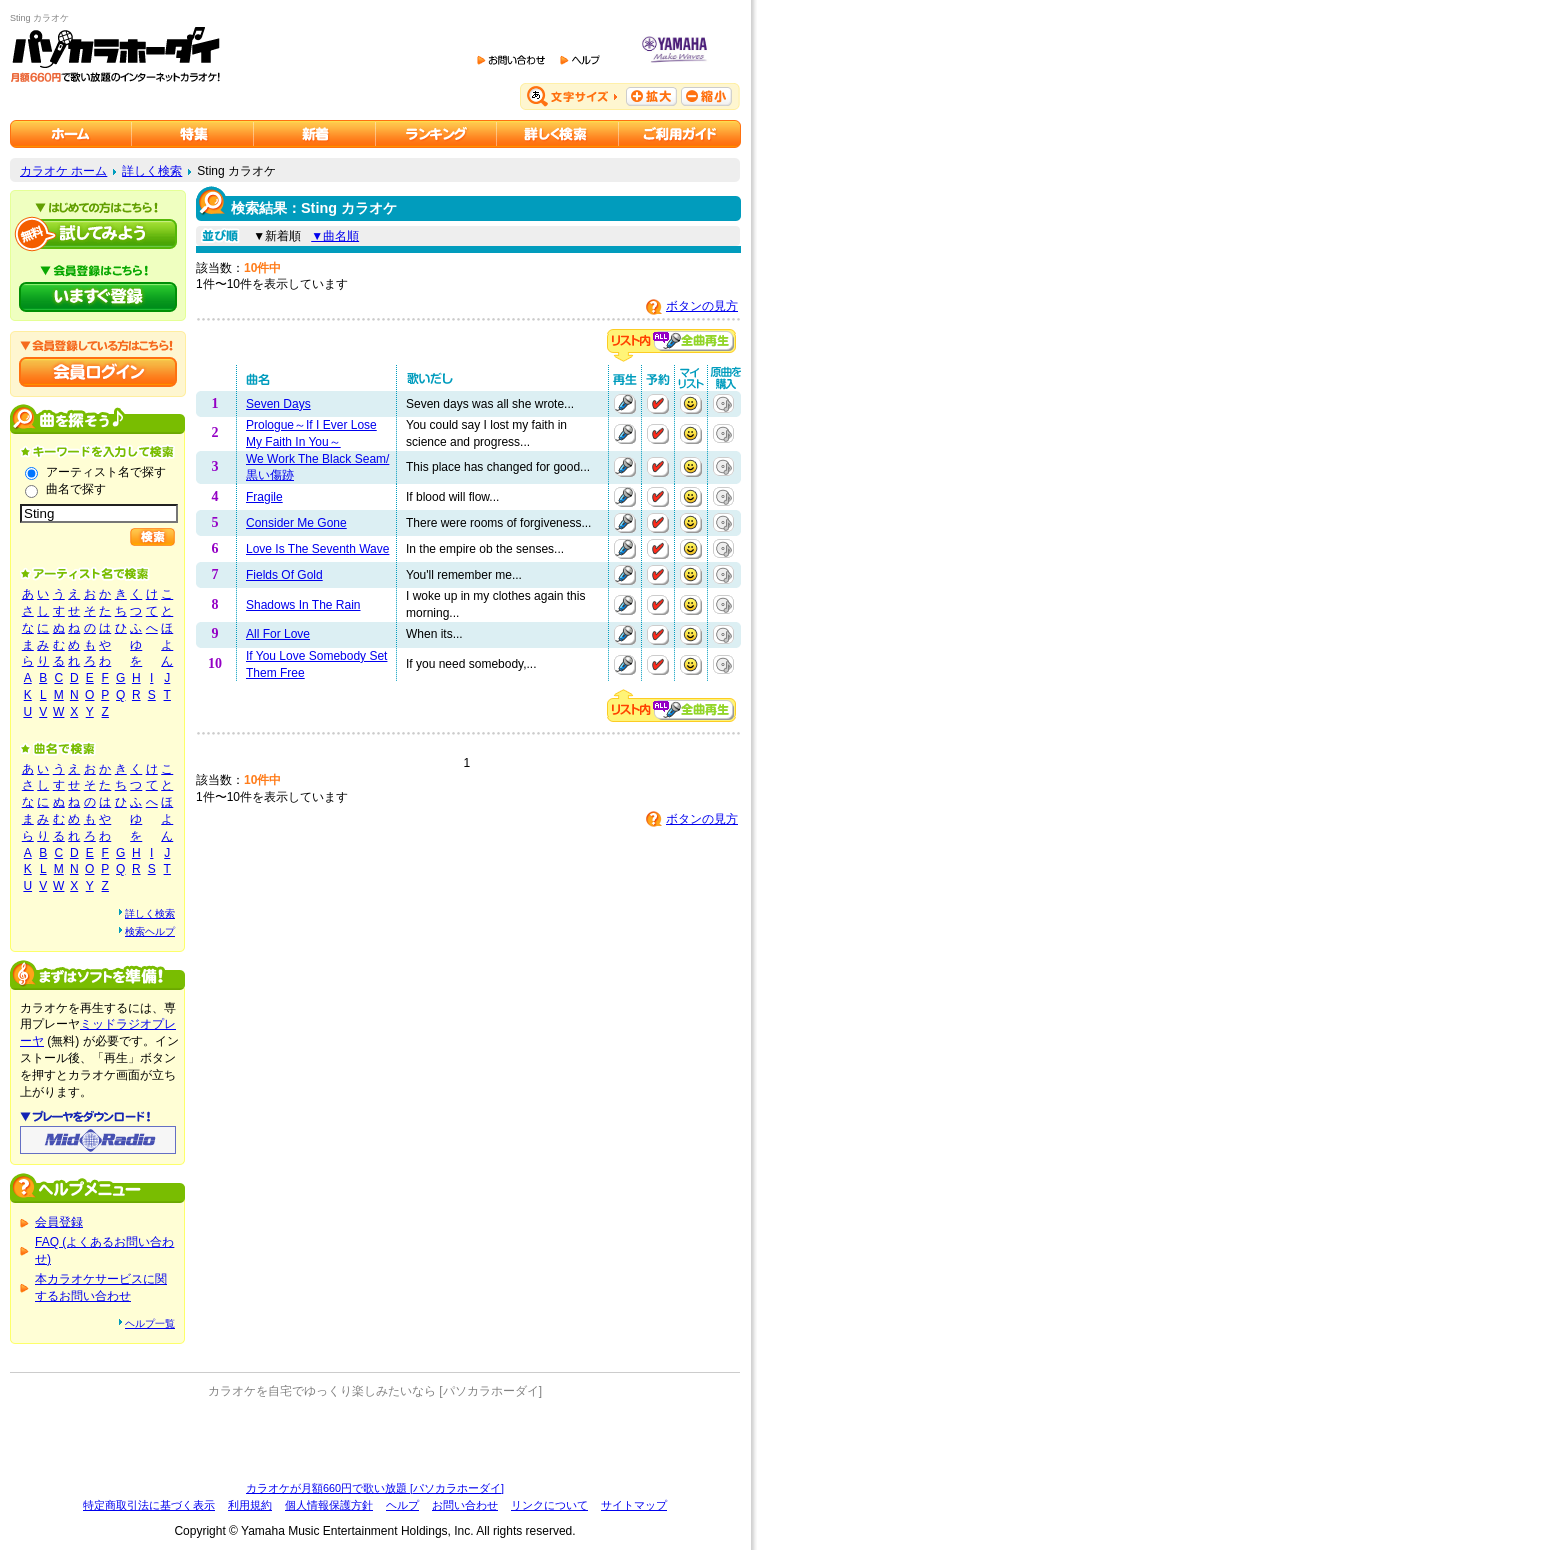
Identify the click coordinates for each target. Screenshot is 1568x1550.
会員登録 (59, 1222)
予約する (658, 404)
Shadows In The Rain (303, 605)
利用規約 (250, 1505)
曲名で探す (76, 489)
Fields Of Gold (284, 575)
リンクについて (549, 1505)
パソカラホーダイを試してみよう (98, 234)
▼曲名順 (335, 236)
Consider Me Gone (296, 523)
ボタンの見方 (702, 306)
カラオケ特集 (193, 134)
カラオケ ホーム (63, 171)
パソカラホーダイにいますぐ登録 (98, 297)
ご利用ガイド (680, 134)
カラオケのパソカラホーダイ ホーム (71, 134)
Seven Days (278, 404)
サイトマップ (634, 1505)
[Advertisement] (375, 1440)
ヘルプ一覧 (150, 1323)
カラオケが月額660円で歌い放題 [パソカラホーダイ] (375, 1488)
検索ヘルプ (150, 931)
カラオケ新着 (315, 134)
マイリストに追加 (691, 404)
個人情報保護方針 (329, 1505)
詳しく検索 (152, 171)
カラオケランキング (436, 134)
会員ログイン (98, 372)
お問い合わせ (465, 1505)
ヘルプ (402, 1505)
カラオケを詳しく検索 (558, 134)
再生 (625, 404)
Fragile (264, 497)
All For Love (278, 634)
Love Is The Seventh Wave (317, 549)
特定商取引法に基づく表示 (149, 1505)
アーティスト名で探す (106, 472)
